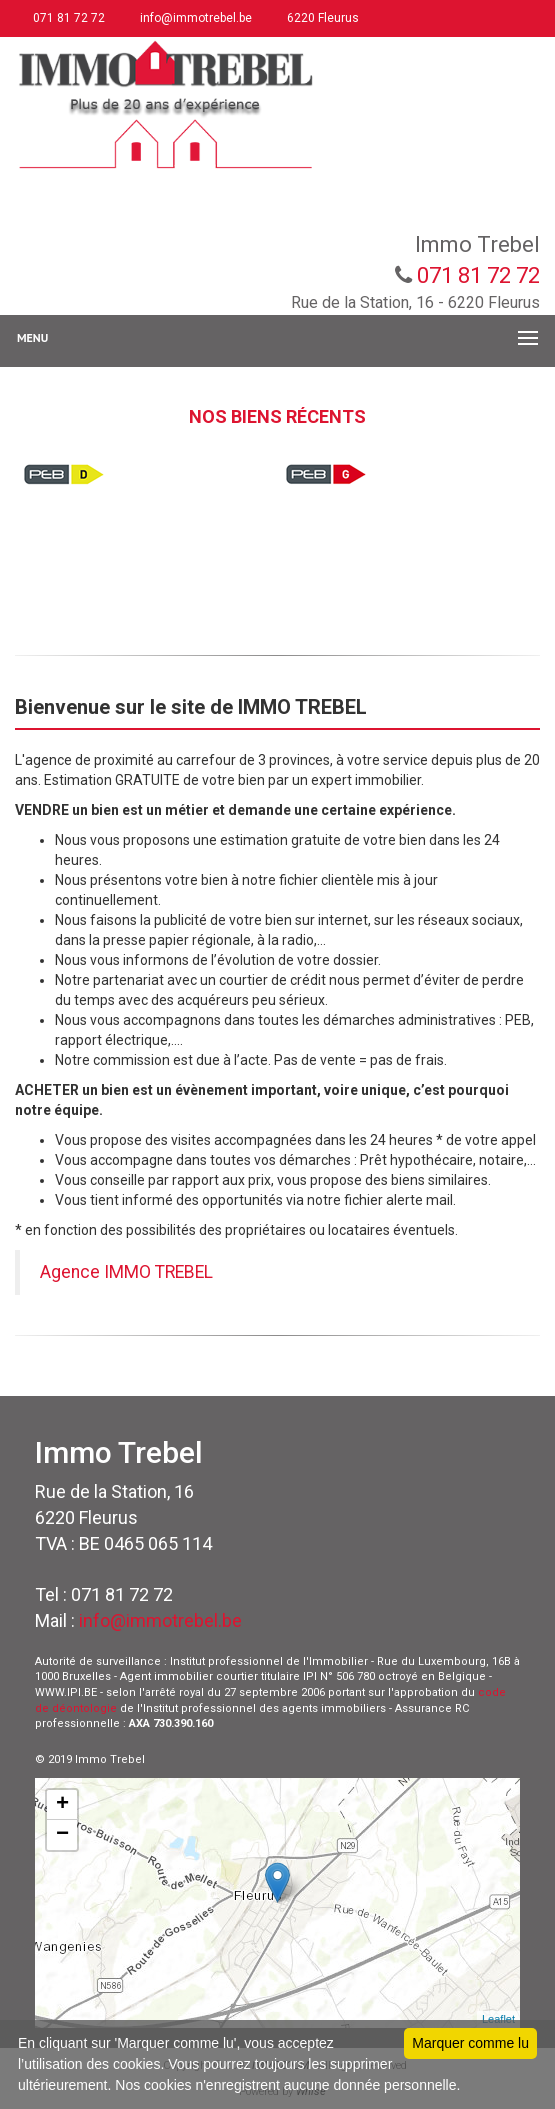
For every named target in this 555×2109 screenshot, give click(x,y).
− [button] (62, 1835)
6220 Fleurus (321, 18)
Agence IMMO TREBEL (126, 1272)
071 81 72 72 (67, 18)
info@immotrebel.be (194, 18)
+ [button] (62, 1805)
